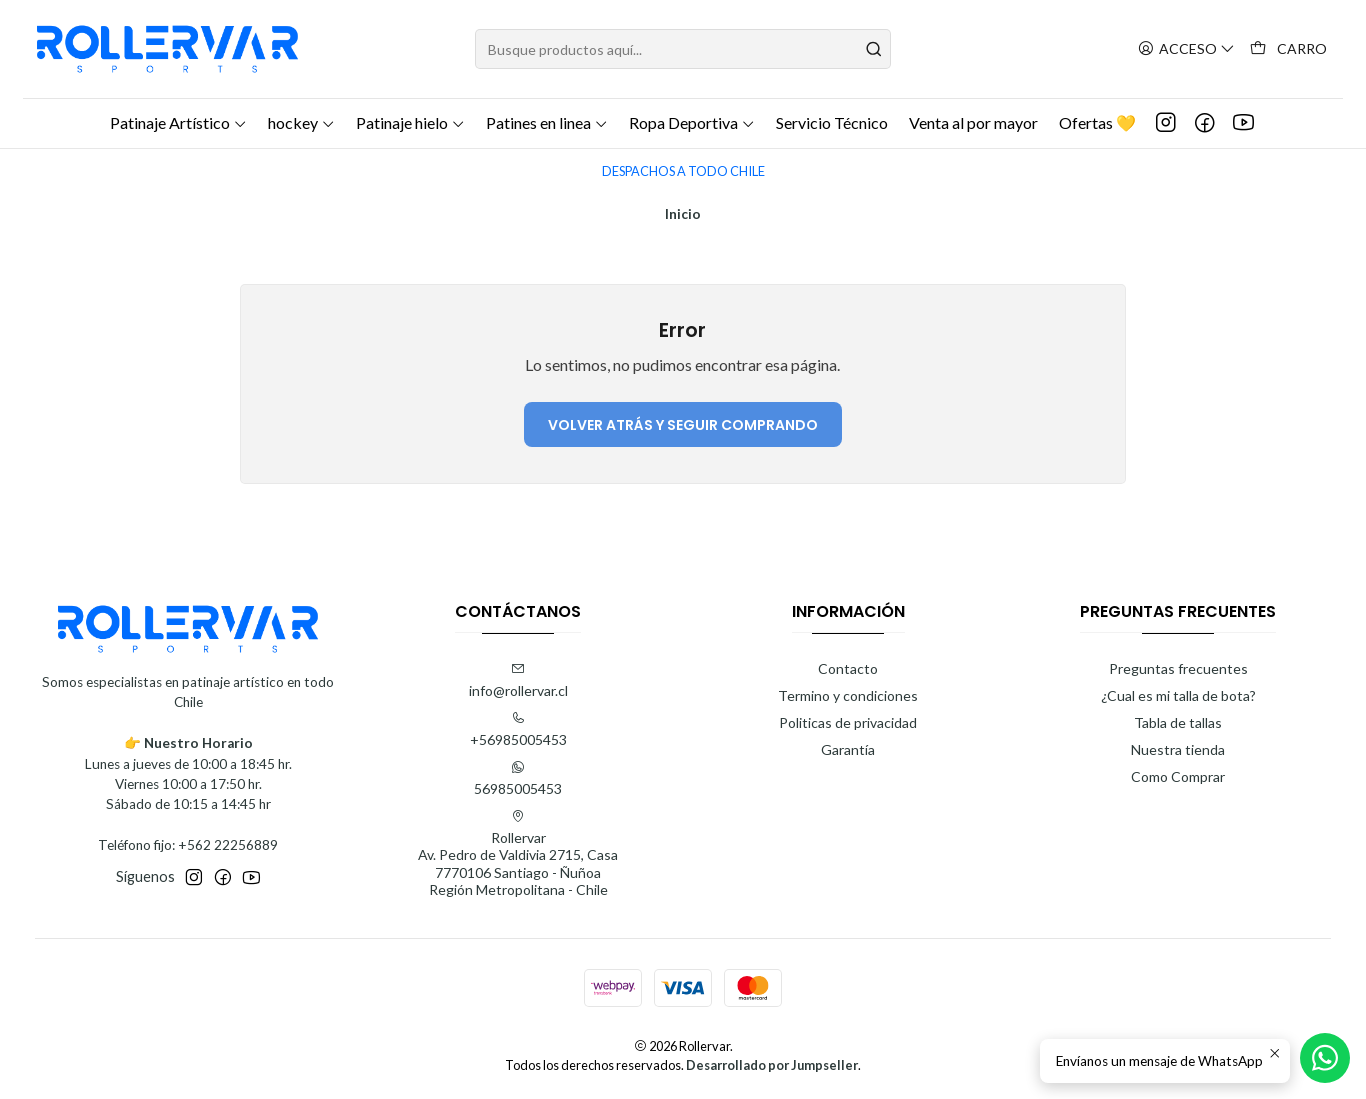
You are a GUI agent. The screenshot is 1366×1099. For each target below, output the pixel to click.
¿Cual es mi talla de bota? (1178, 695)
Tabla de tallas (1178, 722)
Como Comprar (1178, 776)
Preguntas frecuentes (1178, 668)
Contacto (848, 668)
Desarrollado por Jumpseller (772, 1065)
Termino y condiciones (848, 695)
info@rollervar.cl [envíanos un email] (518, 680)
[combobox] (683, 49)
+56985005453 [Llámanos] (518, 729)
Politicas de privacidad (848, 722)
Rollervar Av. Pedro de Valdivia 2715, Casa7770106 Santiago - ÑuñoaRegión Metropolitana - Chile (518, 854)
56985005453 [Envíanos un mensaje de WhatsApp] (518, 778)
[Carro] (1288, 49)
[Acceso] (1186, 49)
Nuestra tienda (1178, 749)
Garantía (848, 749)
